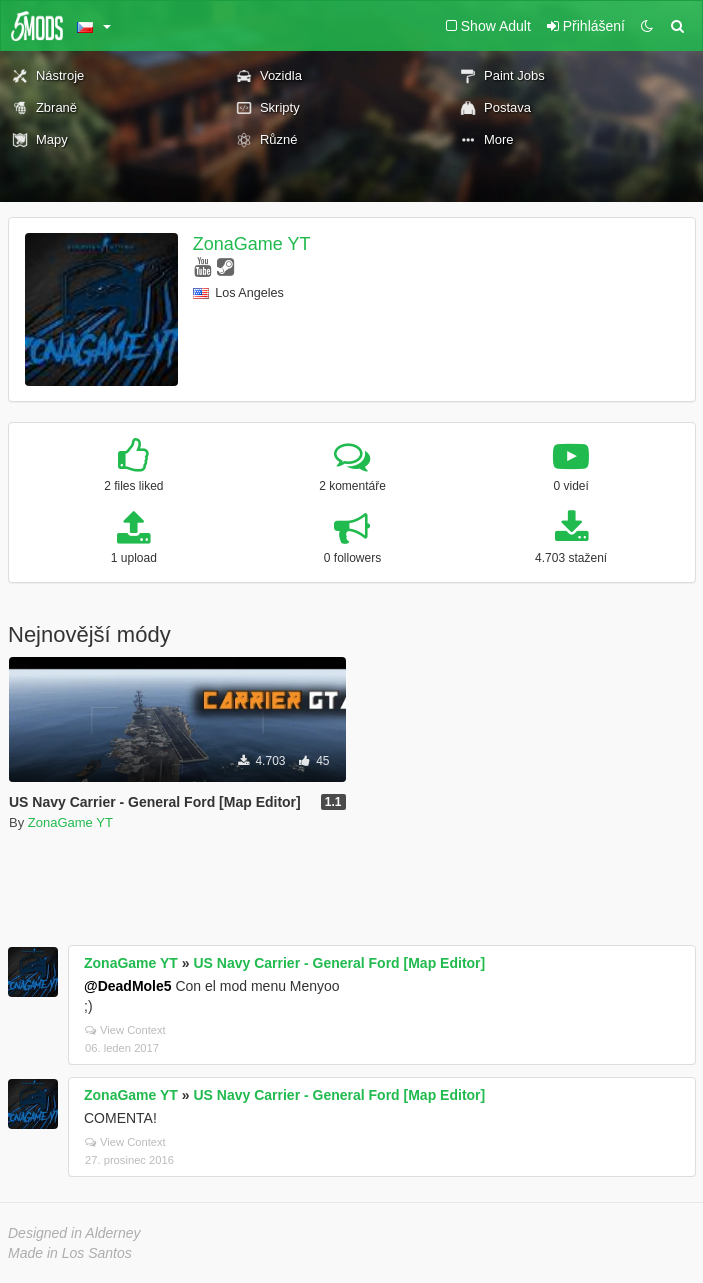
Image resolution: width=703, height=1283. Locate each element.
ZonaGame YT (252, 244)
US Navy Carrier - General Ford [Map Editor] (339, 963)
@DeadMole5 (128, 986)
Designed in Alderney (74, 1233)
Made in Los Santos (70, 1253)
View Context (125, 1030)
